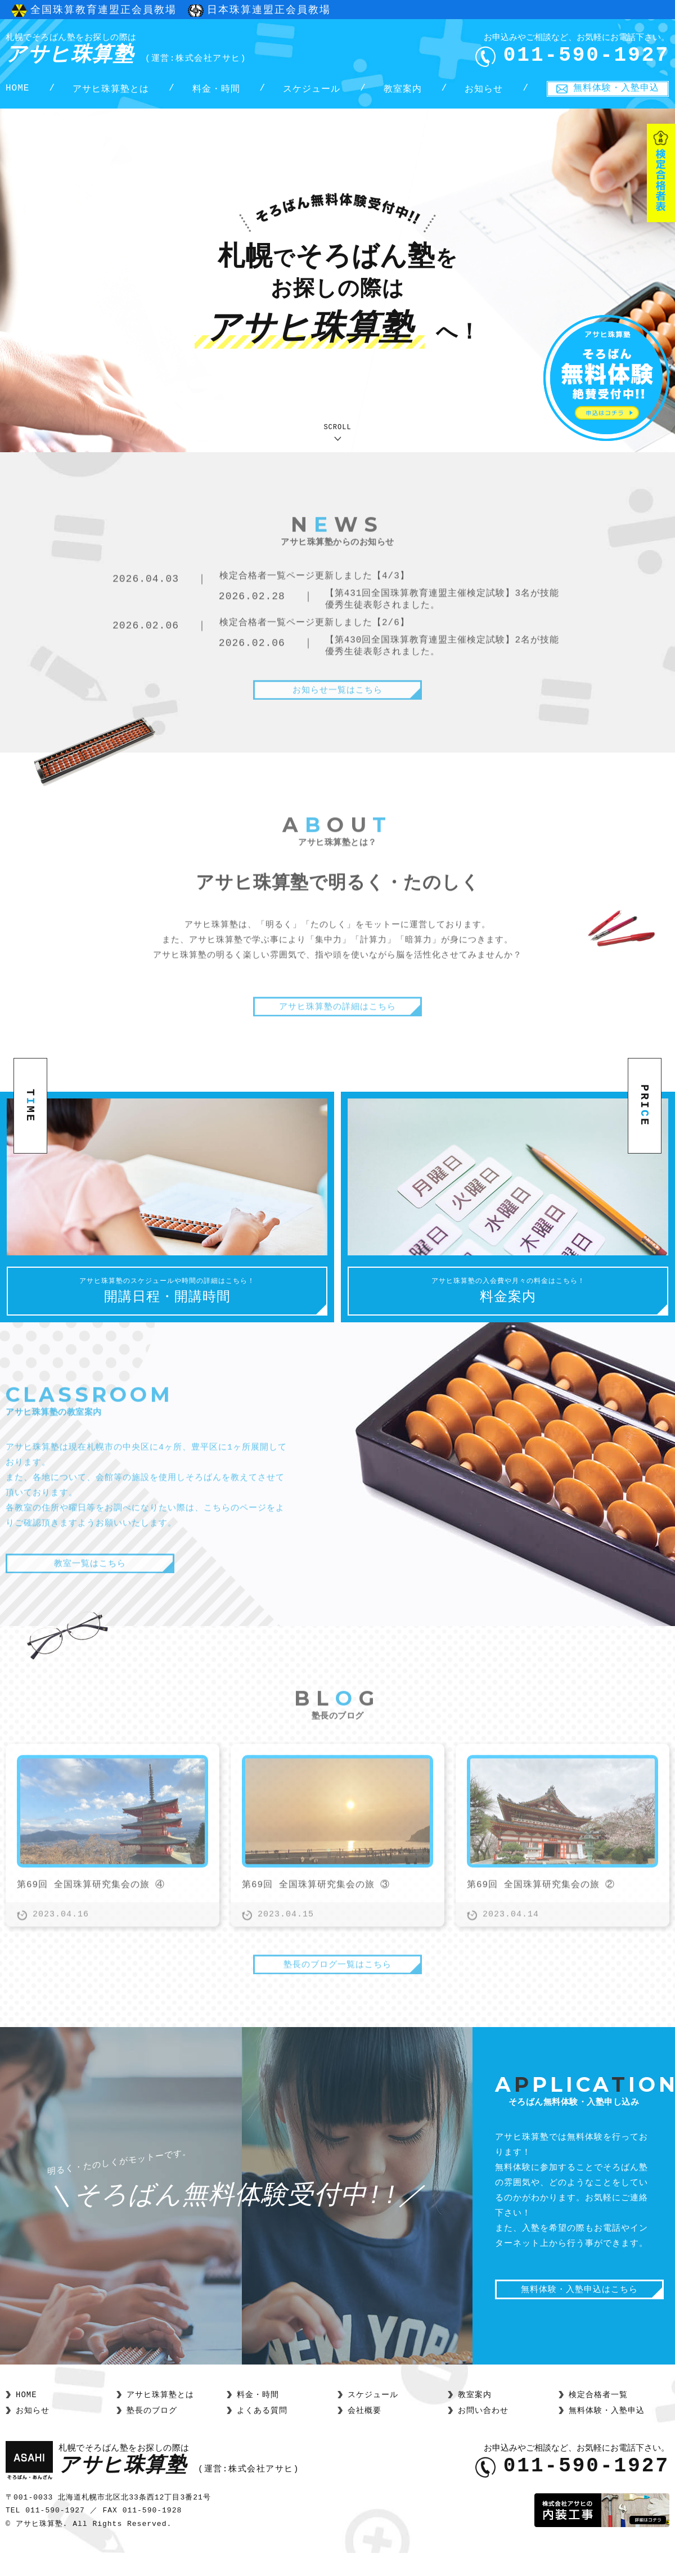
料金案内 (508, 1308)
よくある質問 (262, 2433)
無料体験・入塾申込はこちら (579, 2313)
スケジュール (311, 90)
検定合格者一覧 (598, 2417)
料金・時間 (216, 90)
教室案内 (403, 90)
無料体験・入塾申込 (616, 89)
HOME (17, 90)
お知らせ (484, 90)
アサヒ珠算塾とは (111, 90)
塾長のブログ (152, 2433)
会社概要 (364, 2433)
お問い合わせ (483, 2433)
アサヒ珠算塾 (126, 50)
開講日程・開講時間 (167, 1308)
